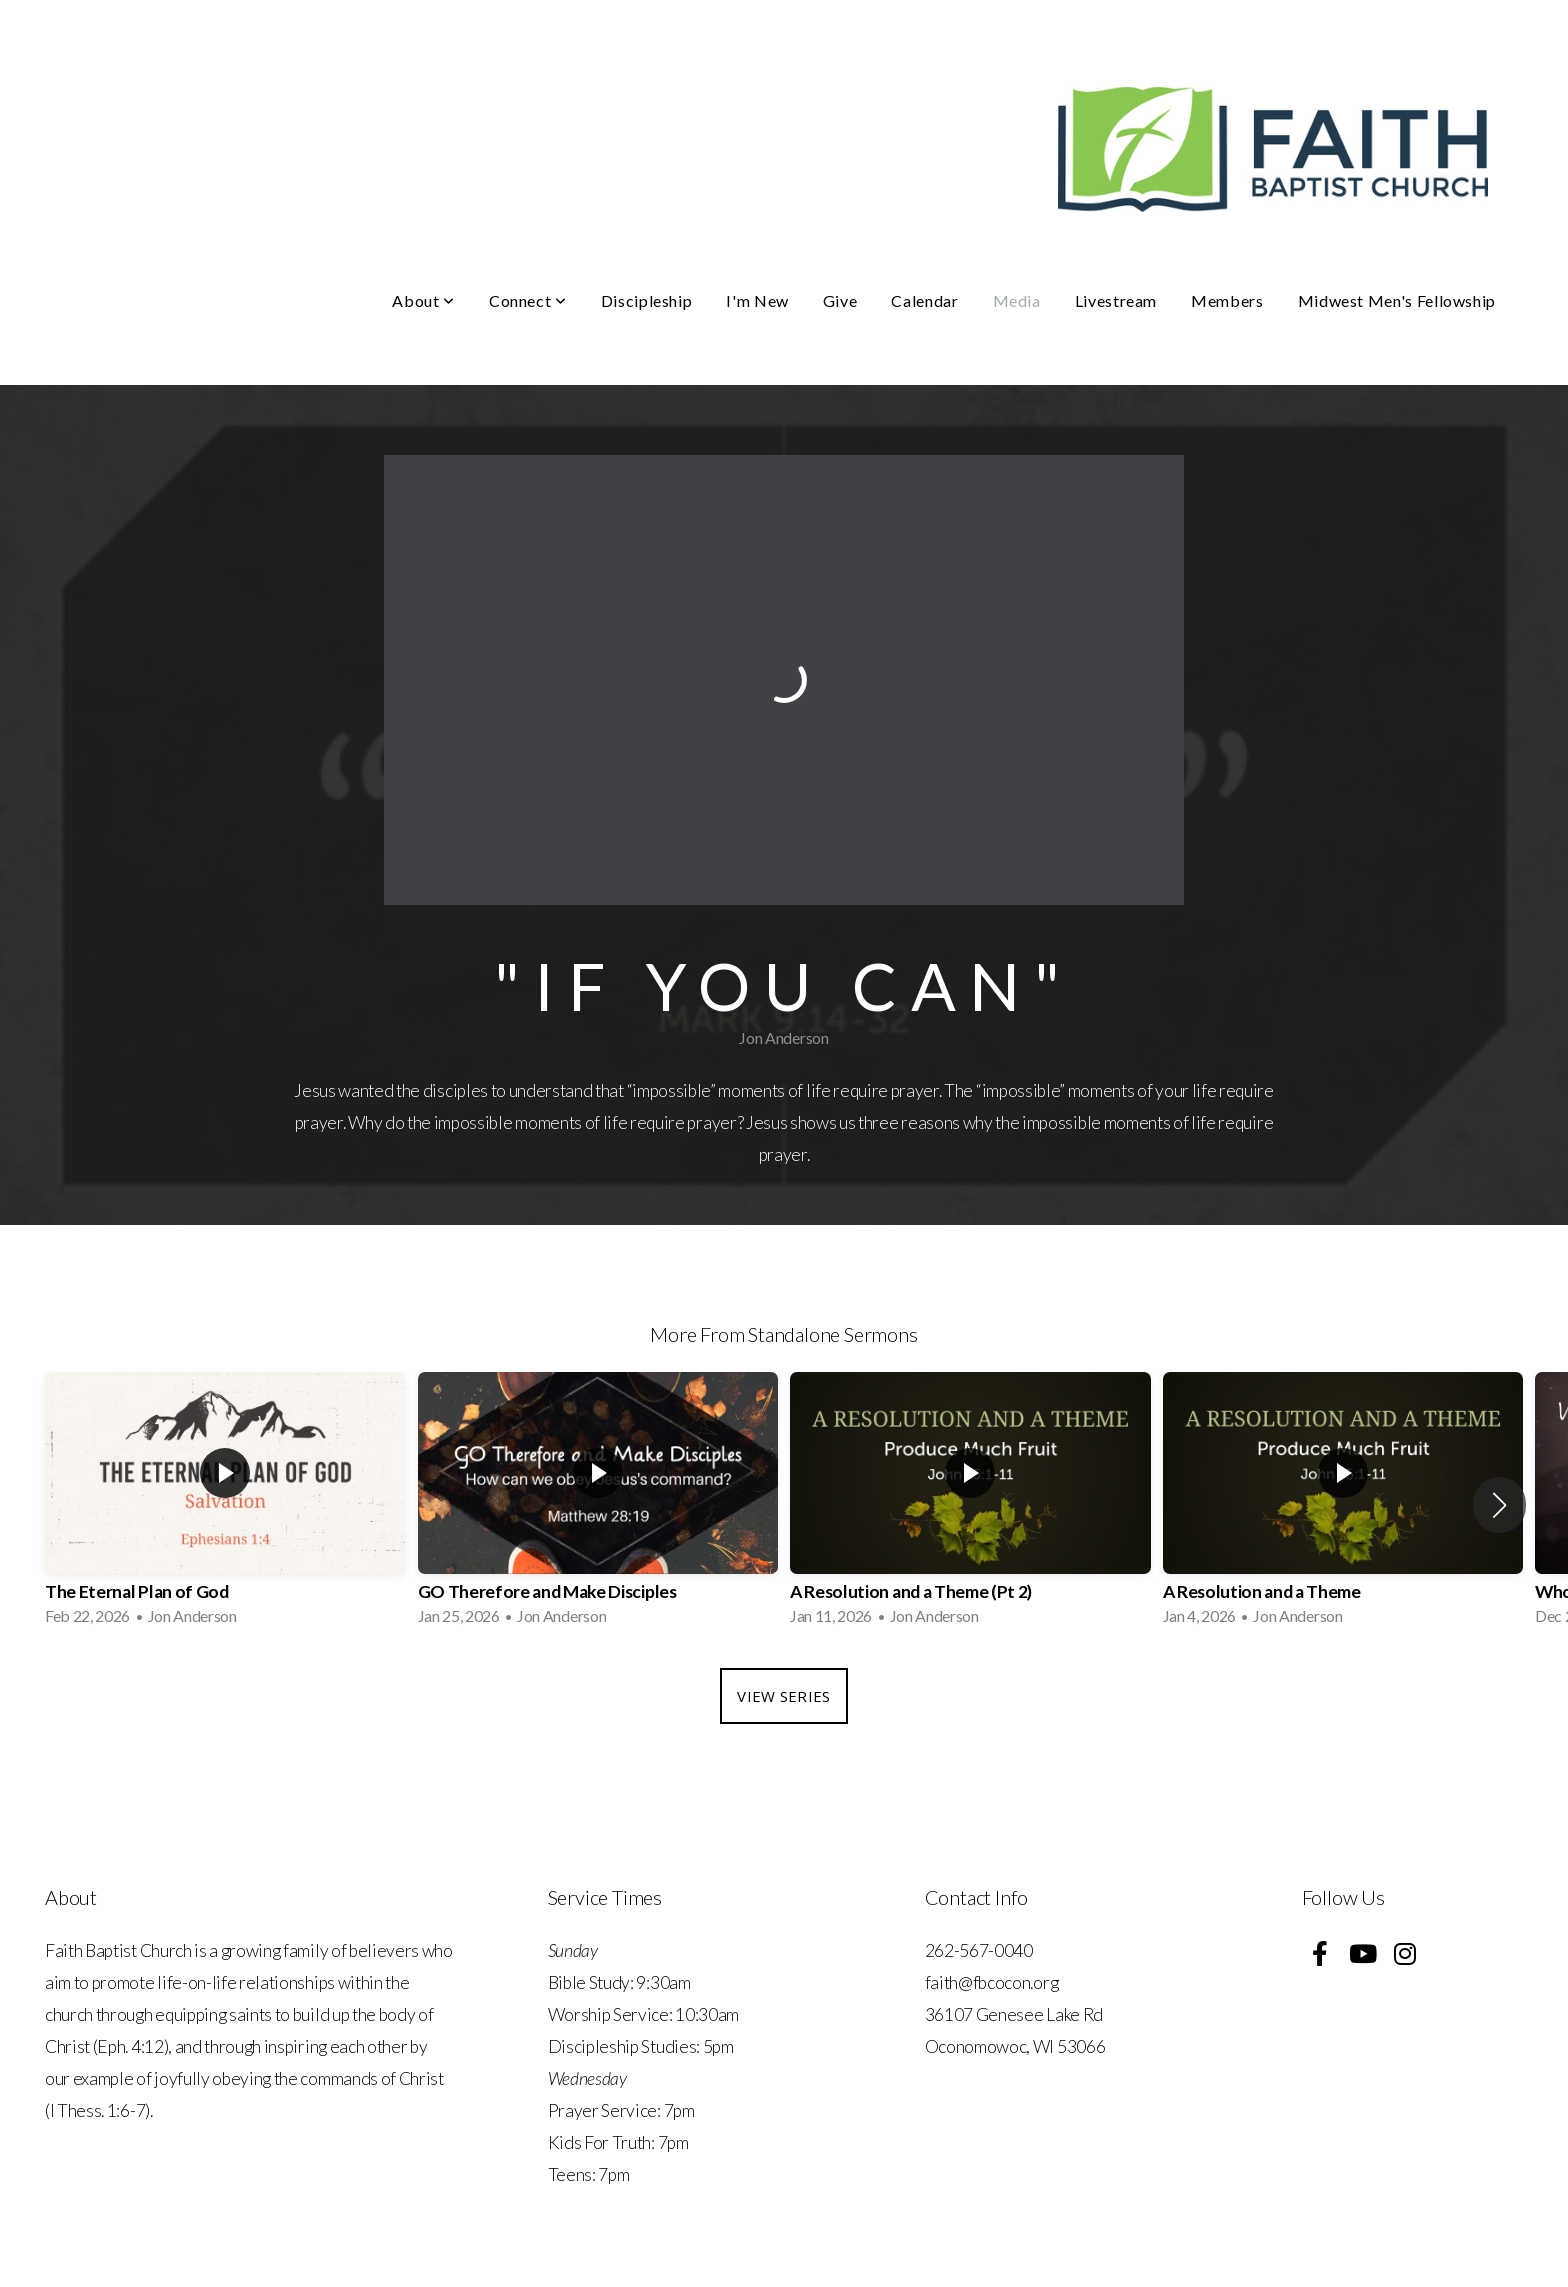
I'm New (757, 300)
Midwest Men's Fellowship (1397, 300)
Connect (528, 300)
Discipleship (647, 300)
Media (1017, 300)
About (423, 300)
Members (1227, 300)
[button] (1499, 1505)
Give (840, 300)
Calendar (924, 300)
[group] (225, 1505)
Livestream (1116, 300)
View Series (783, 1696)
